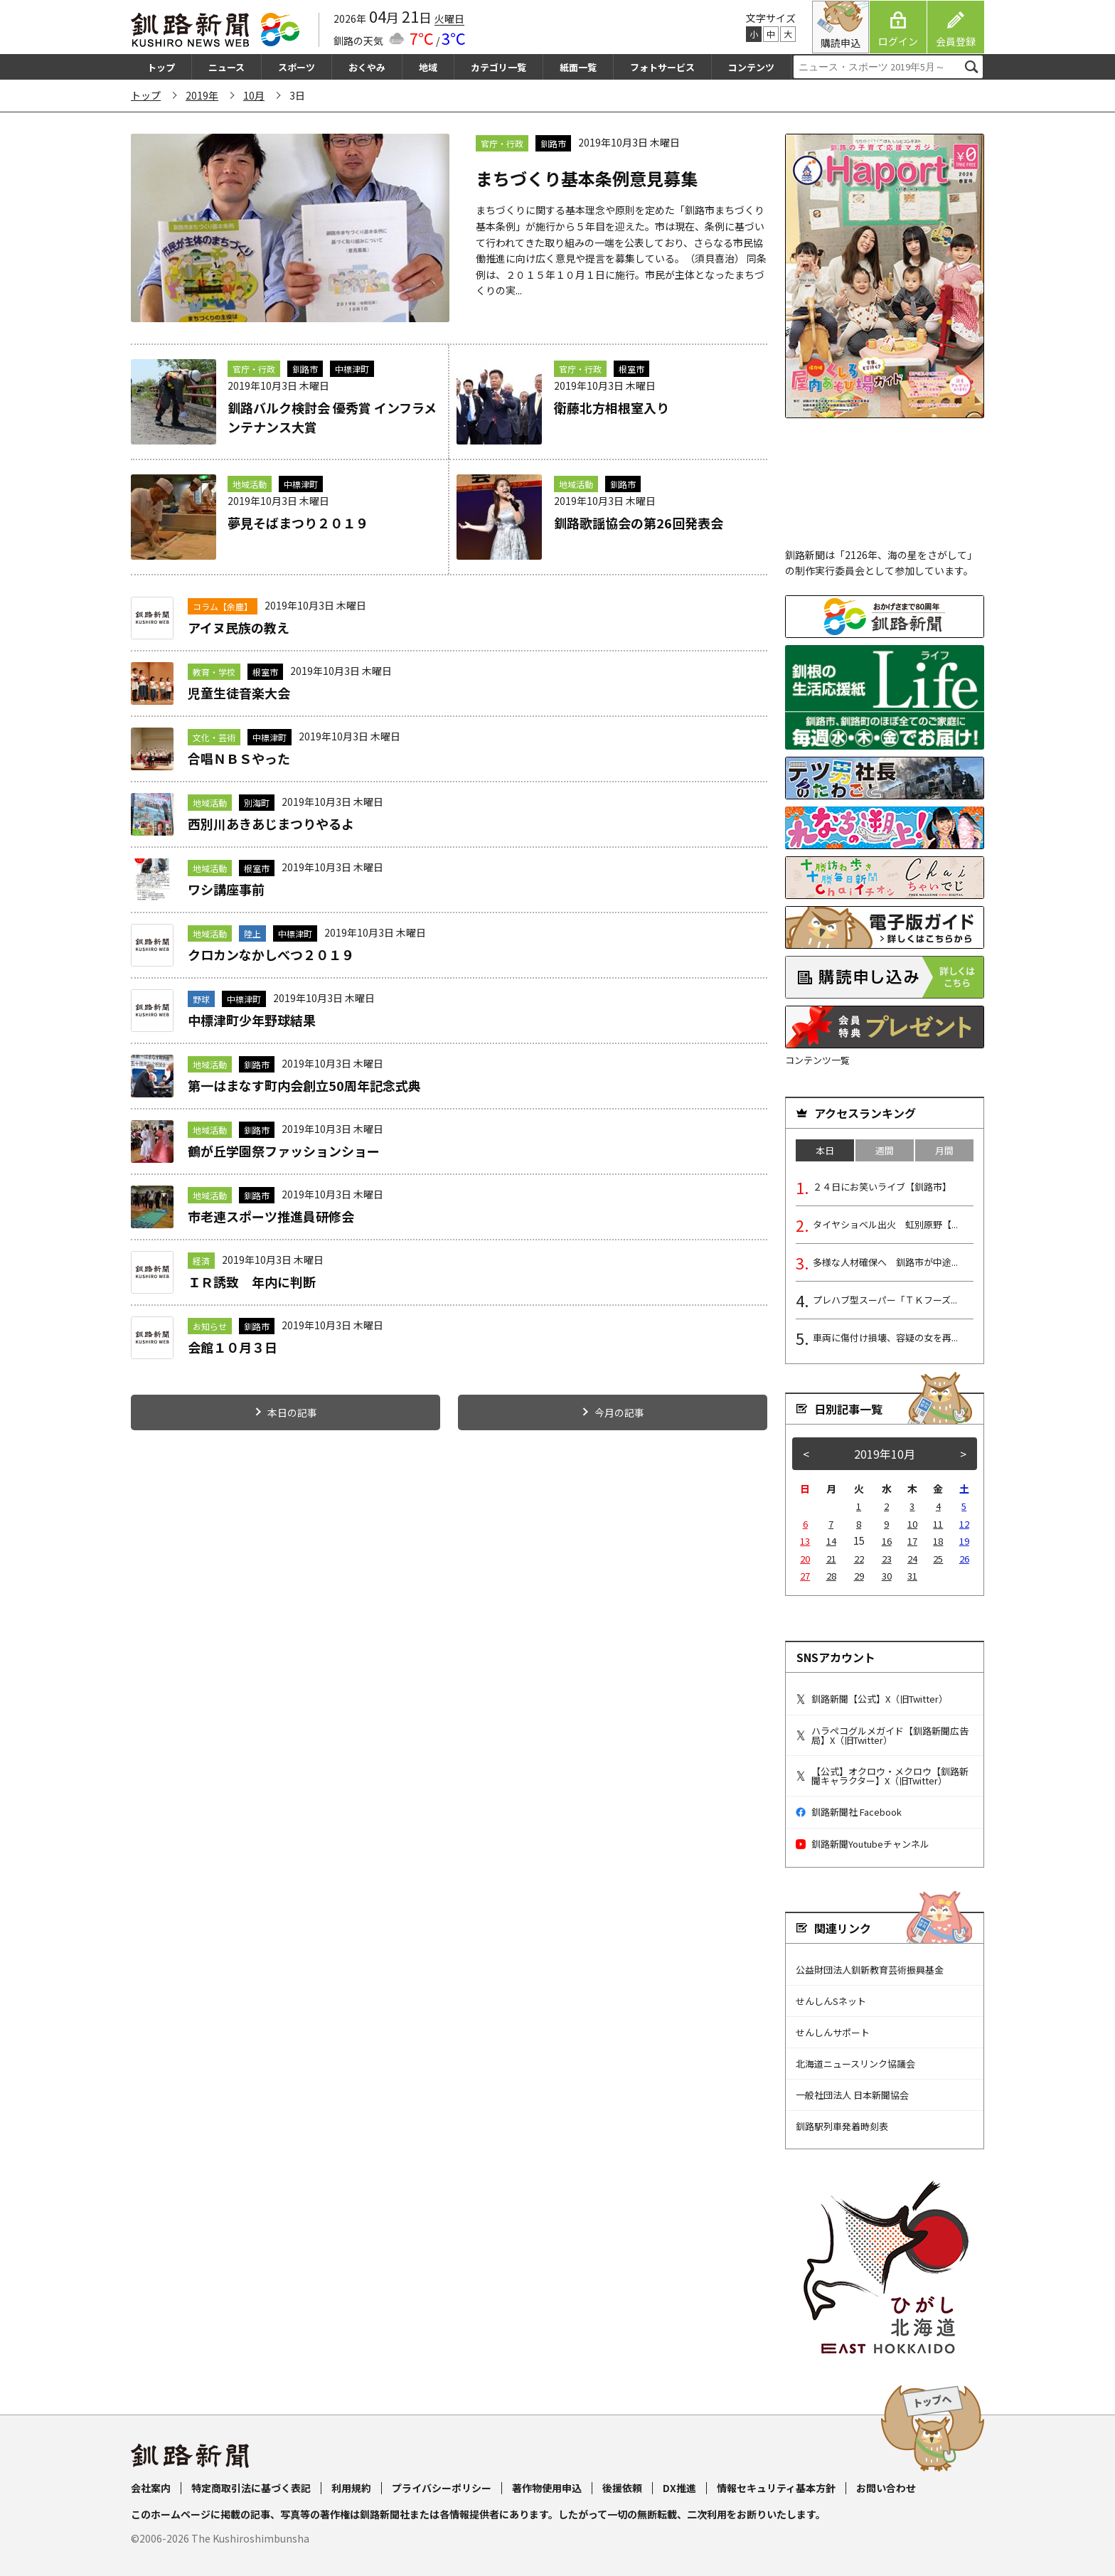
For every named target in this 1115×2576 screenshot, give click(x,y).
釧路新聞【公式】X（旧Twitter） (872, 1698)
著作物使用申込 (547, 2488)
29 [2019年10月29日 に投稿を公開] (859, 1575)
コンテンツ (751, 67)
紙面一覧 (578, 67)
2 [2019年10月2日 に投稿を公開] (886, 1506)
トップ (161, 67)
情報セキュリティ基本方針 (776, 2488)
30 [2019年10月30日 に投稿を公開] (887, 1575)
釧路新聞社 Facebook (849, 1812)
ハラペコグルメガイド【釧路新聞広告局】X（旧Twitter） (882, 1735)
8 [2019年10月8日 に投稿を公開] (858, 1524)
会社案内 (151, 2488)
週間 (884, 1150)
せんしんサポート (833, 2032)
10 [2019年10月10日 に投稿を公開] (912, 1524)
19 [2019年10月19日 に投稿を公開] (964, 1541)
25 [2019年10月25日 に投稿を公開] (938, 1558)
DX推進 (679, 2488)
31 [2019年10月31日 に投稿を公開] (912, 1575)
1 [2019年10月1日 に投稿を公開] (858, 1506)
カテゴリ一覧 (498, 67)
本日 (825, 1150)
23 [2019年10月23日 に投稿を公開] (887, 1558)
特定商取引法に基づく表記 (251, 2488)
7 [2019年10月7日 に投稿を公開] (830, 1524)
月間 (944, 1150)
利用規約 (351, 2488)
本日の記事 (292, 1412)
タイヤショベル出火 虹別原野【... (885, 1224)
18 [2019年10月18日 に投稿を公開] (938, 1541)
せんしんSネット (831, 2001)
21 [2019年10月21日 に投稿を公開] (831, 1558)
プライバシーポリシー (441, 2488)
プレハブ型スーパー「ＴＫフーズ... (885, 1299)
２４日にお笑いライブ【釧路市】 (882, 1186)
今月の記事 (619, 1412)
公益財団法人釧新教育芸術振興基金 (870, 1969)
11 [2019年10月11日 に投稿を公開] (938, 1524)
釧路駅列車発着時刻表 (842, 2126)
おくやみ (366, 67)
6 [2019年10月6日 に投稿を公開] (805, 1524)
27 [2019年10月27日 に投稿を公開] (805, 1575)
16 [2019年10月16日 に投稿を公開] (887, 1541)
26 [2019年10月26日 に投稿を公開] (964, 1558)
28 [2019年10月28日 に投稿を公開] (831, 1575)
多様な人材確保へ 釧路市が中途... (885, 1262)
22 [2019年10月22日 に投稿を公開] (859, 1558)
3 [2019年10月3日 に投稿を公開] (911, 1506)
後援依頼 (622, 2488)
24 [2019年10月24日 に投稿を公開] (912, 1558)
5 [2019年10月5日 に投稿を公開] (963, 1506)
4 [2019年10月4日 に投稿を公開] (938, 1506)
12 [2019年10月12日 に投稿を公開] (964, 1524)
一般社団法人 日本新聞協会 (852, 2095)
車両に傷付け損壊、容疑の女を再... (885, 1337)
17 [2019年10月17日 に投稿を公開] (912, 1541)
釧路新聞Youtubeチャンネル (862, 1844)
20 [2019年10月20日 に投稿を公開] (805, 1558)
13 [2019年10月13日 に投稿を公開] (805, 1541)
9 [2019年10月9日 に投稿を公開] (886, 1524)
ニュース (226, 67)
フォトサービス (662, 67)
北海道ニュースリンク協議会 (855, 2063)
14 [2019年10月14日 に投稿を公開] (831, 1541)
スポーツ (296, 67)
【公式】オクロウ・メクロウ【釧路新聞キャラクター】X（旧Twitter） (882, 1776)
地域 (428, 67)
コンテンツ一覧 (817, 1060)
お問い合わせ (886, 2488)
